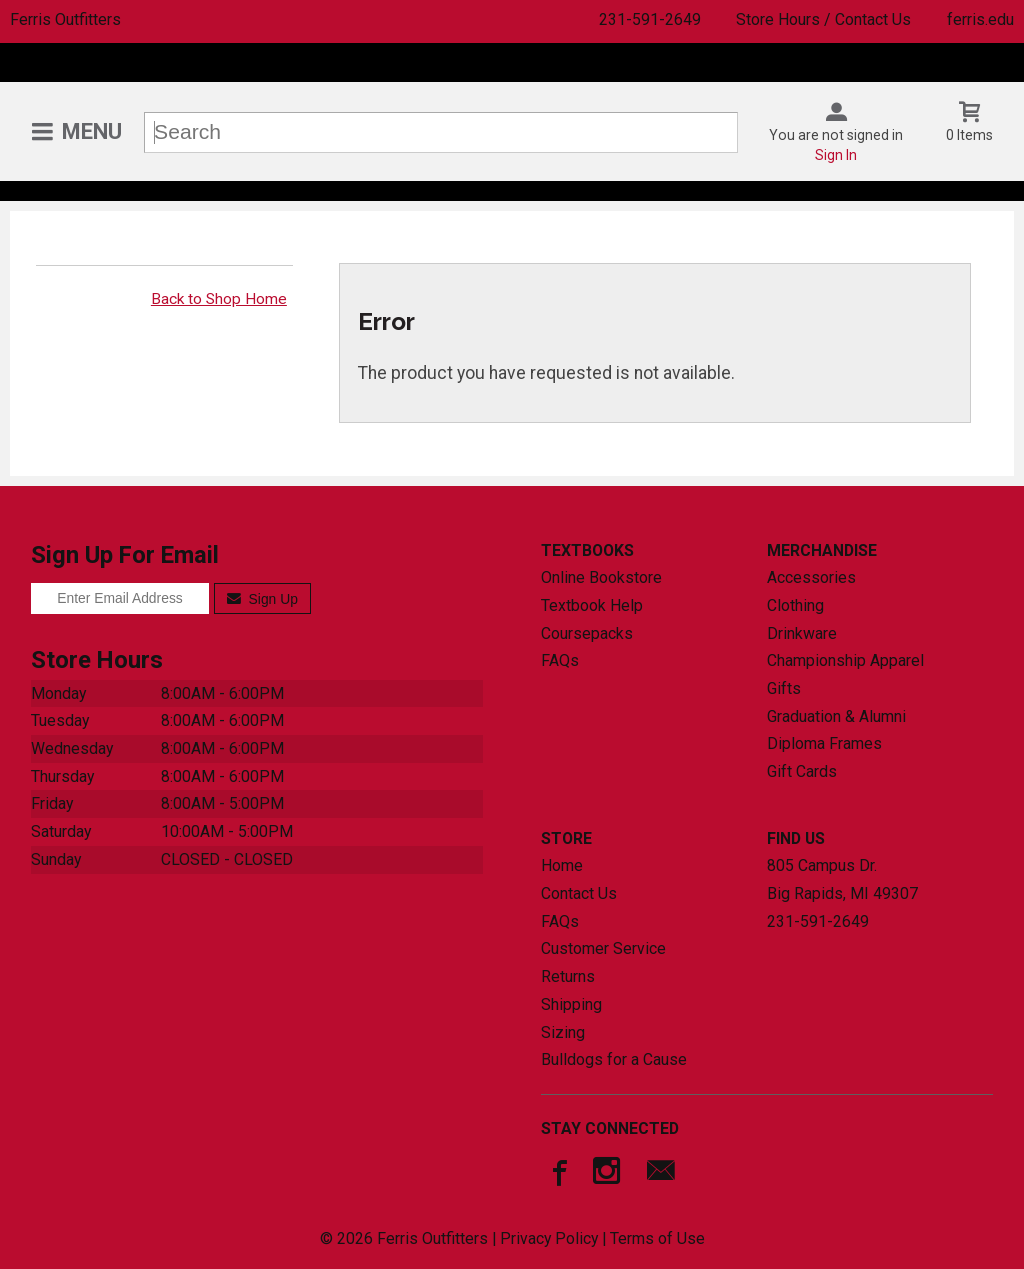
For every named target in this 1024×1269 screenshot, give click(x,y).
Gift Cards (802, 771)
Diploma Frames (824, 743)
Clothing (795, 605)
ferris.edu (980, 19)
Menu (92, 131)
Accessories (811, 577)
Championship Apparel (845, 660)
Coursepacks (587, 633)
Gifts (784, 688)
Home (562, 865)
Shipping (571, 1004)
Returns (568, 976)
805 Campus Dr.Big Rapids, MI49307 (842, 879)
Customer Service (603, 948)
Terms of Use (657, 1238)
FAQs (560, 660)
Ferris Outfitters (65, 19)
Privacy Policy (549, 1238)
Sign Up (262, 599)
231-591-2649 (650, 19)
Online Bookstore (601, 577)
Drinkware (802, 633)
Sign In (836, 155)
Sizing (563, 1032)
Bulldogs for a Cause (614, 1059)
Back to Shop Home (219, 299)
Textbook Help (592, 605)
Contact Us (579, 893)
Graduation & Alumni (836, 716)
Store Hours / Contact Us (823, 19)
